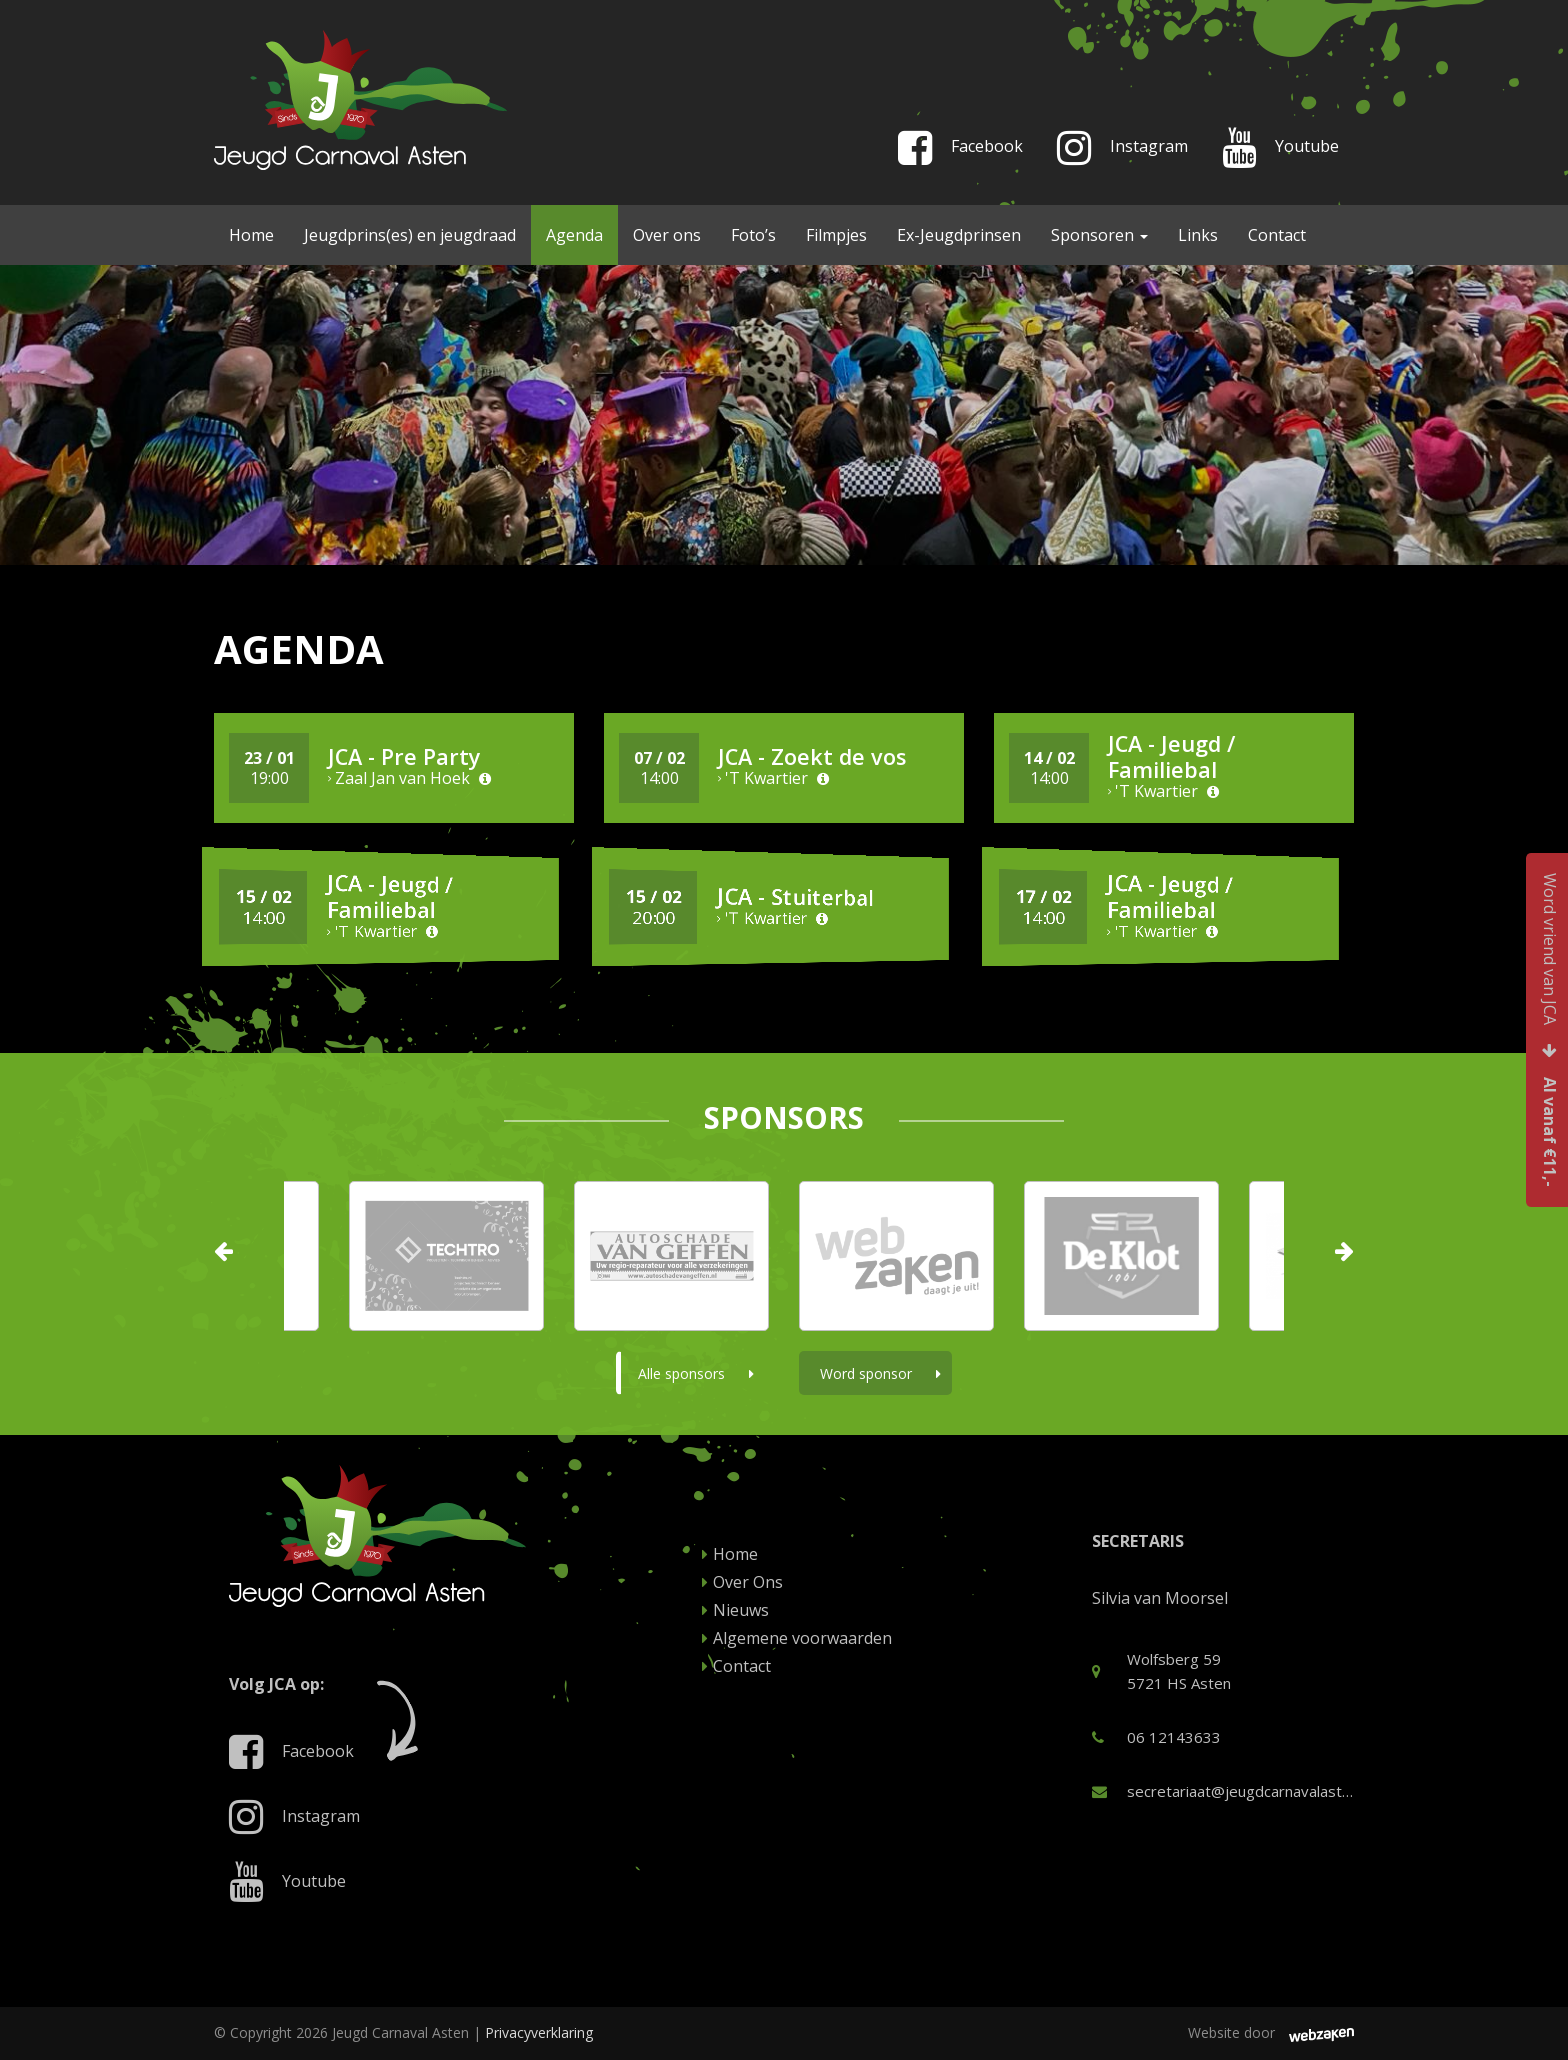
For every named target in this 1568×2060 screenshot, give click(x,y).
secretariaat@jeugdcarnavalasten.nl (1223, 1791)
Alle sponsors (696, 1373)
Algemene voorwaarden (797, 1638)
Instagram (1122, 152)
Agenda (574, 235)
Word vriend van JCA (1550, 1030)
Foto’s (753, 235)
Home (251, 235)
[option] (896, 1256)
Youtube (1280, 152)
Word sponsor (880, 1373)
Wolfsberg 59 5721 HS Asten (1161, 1671)
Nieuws (735, 1610)
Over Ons (742, 1582)
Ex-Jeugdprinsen (959, 235)
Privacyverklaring (539, 2032)
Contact (1277, 235)
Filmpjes (836, 235)
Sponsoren (1099, 235)
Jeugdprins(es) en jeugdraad (410, 235)
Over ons (667, 235)
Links (1198, 235)
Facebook (960, 152)
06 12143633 (1156, 1737)
